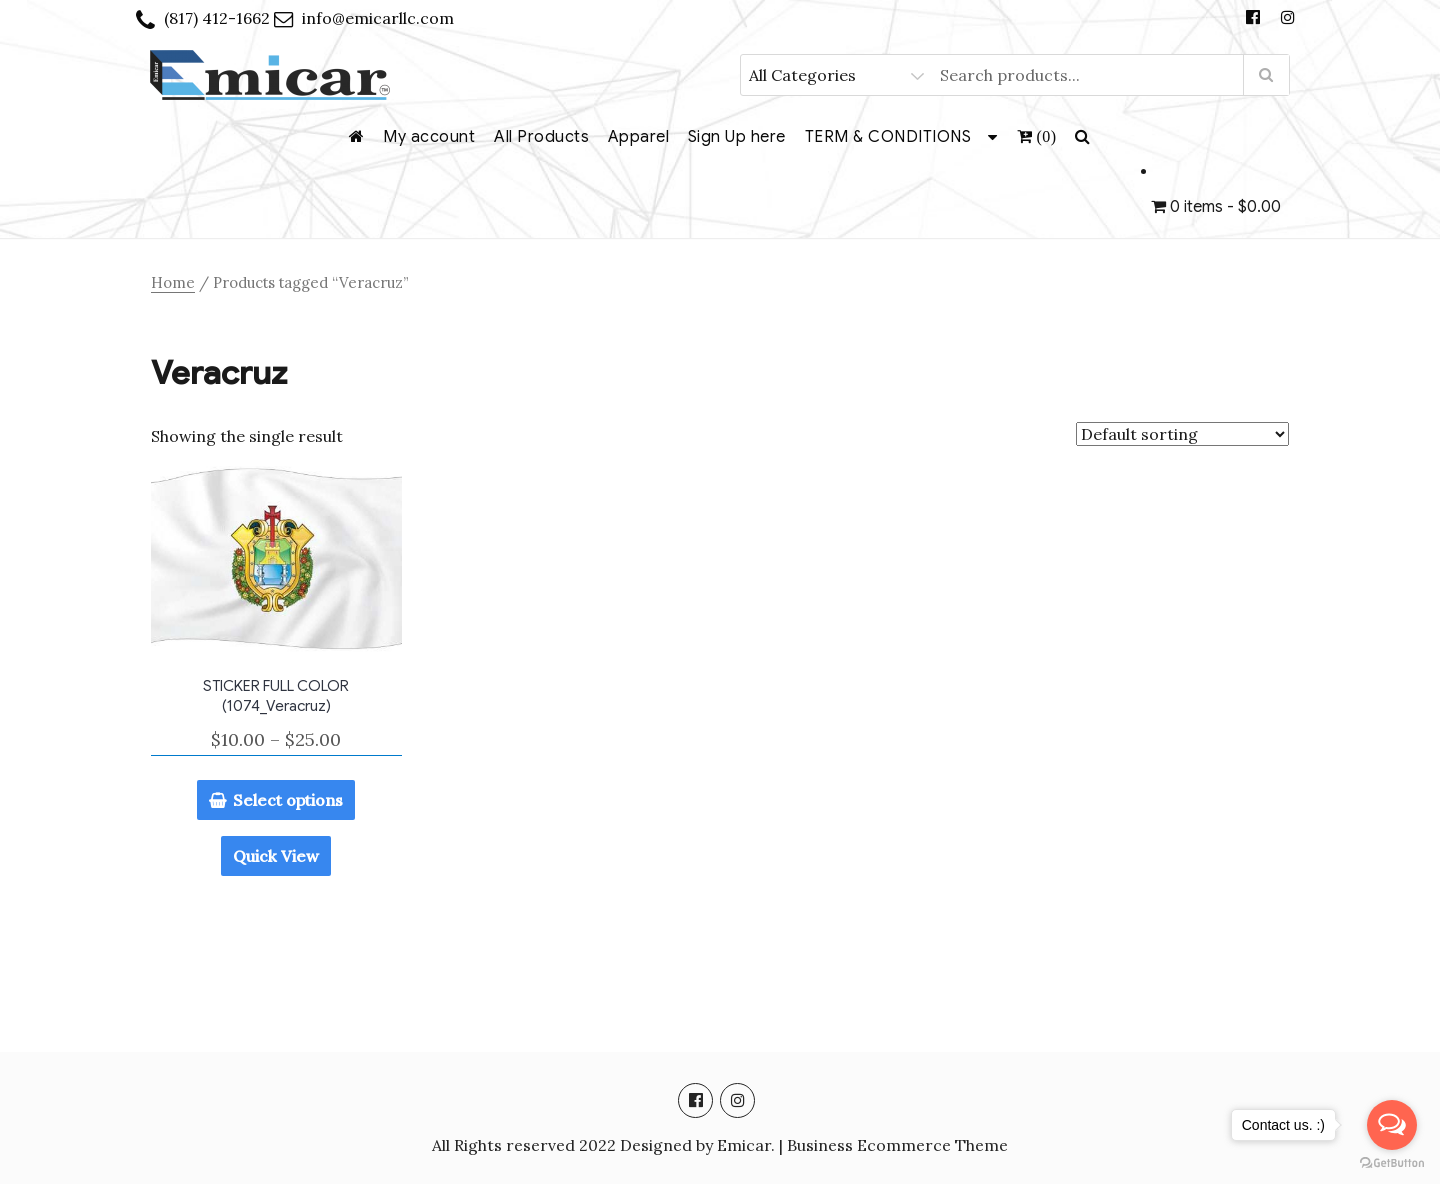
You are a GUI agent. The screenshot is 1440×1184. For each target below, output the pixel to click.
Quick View (276, 856)
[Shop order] (1182, 434)
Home (173, 282)
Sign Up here (737, 137)
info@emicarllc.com (378, 18)
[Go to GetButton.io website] (1392, 1163)
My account (429, 137)
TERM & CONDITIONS (888, 137)
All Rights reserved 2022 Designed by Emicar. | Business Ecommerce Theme (720, 1145)
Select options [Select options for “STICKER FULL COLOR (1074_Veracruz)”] (288, 800)
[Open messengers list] (1392, 1125)
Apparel (639, 137)
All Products (541, 137)
